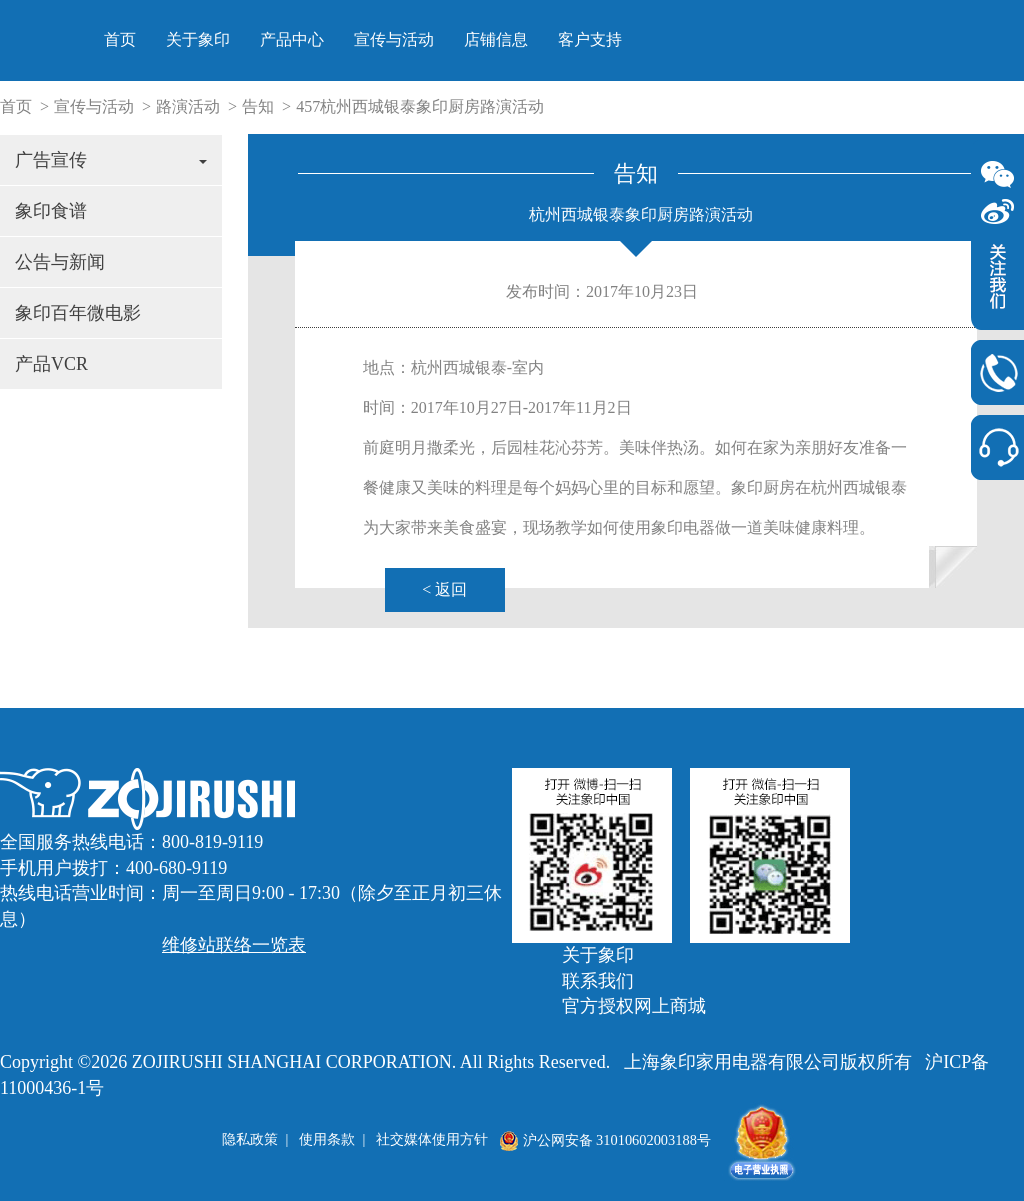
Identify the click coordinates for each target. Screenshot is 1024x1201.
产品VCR (51, 364)
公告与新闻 (60, 262)
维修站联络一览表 (234, 945)
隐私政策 (250, 1140)
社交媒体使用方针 (432, 1140)
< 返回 (444, 589)
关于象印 (459, 39)
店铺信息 (757, 39)
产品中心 (553, 39)
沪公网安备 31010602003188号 (605, 1140)
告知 (258, 106)
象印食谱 (51, 211)
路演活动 (188, 106)
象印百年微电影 (78, 313)
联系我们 (598, 981)
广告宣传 (111, 160)
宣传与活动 (655, 39)
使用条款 (327, 1140)
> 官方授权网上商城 (1004, 48)
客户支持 (851, 39)
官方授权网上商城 (634, 1006)
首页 (381, 39)
